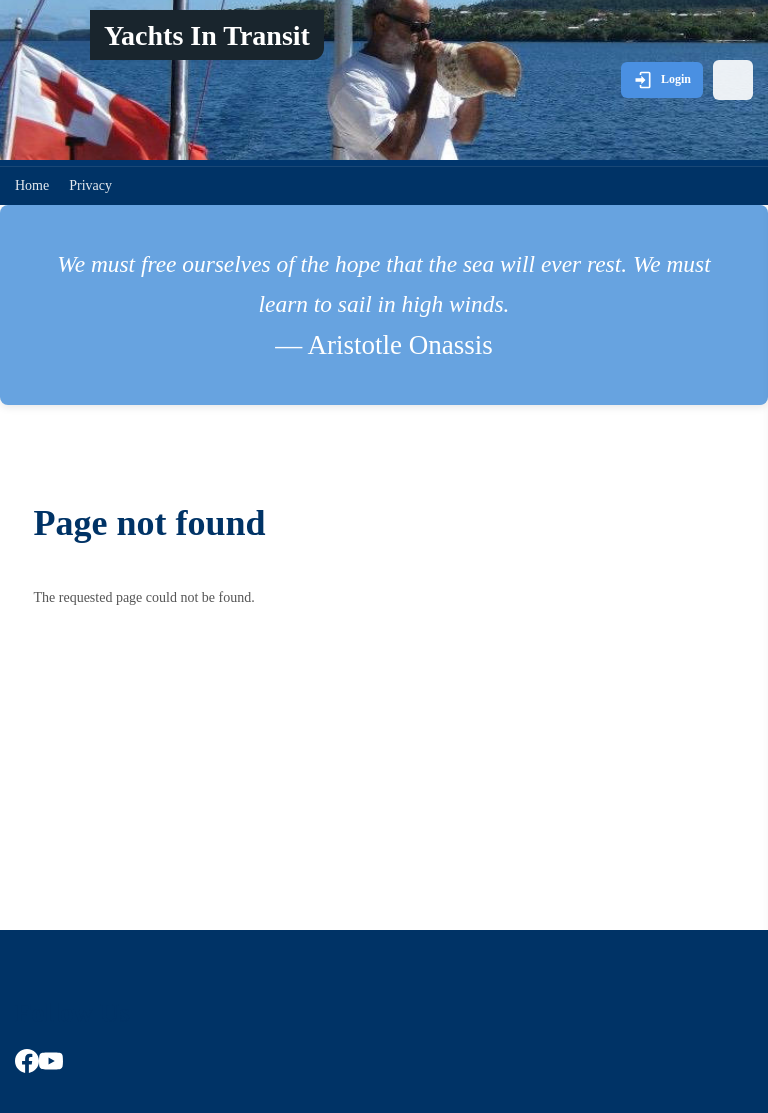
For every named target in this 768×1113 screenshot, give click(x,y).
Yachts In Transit (207, 35)
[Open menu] (733, 80)
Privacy (90, 185)
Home (32, 185)
